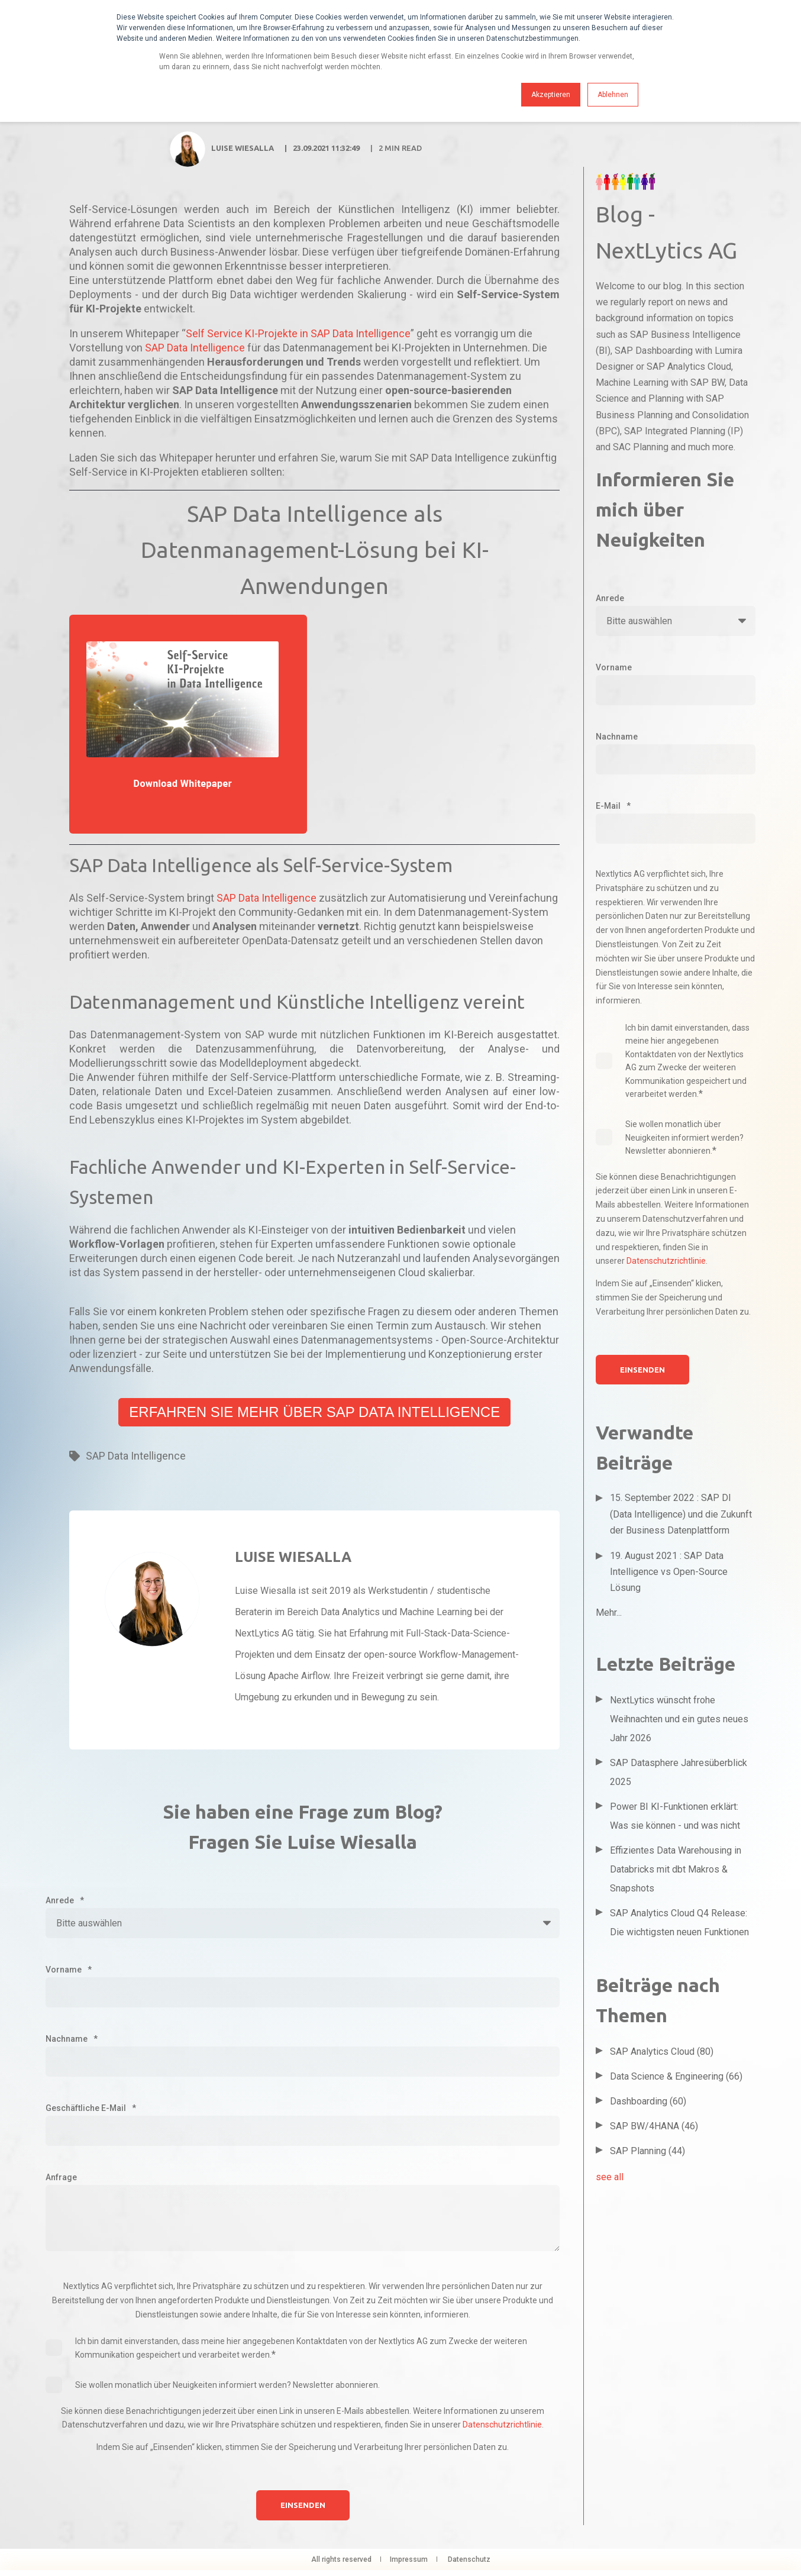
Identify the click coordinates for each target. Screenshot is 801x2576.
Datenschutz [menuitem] (469, 2559)
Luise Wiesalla (242, 148)
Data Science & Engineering (676, 2076)
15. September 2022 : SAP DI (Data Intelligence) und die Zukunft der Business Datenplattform (681, 1513)
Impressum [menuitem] (409, 2559)
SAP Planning (647, 2151)
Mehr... (609, 1612)
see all (610, 2177)
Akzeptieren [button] (550, 95)
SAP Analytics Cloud (661, 2051)
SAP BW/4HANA (654, 2126)
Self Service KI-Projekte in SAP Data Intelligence (298, 333)
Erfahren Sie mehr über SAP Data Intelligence (314, 1412)
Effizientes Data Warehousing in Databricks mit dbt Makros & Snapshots (675, 1869)
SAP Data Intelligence (195, 347)
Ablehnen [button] (612, 95)
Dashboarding (648, 2101)
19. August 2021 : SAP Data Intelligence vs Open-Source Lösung (669, 1571)
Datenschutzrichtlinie (502, 2424)
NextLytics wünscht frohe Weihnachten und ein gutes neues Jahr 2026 (679, 1719)
